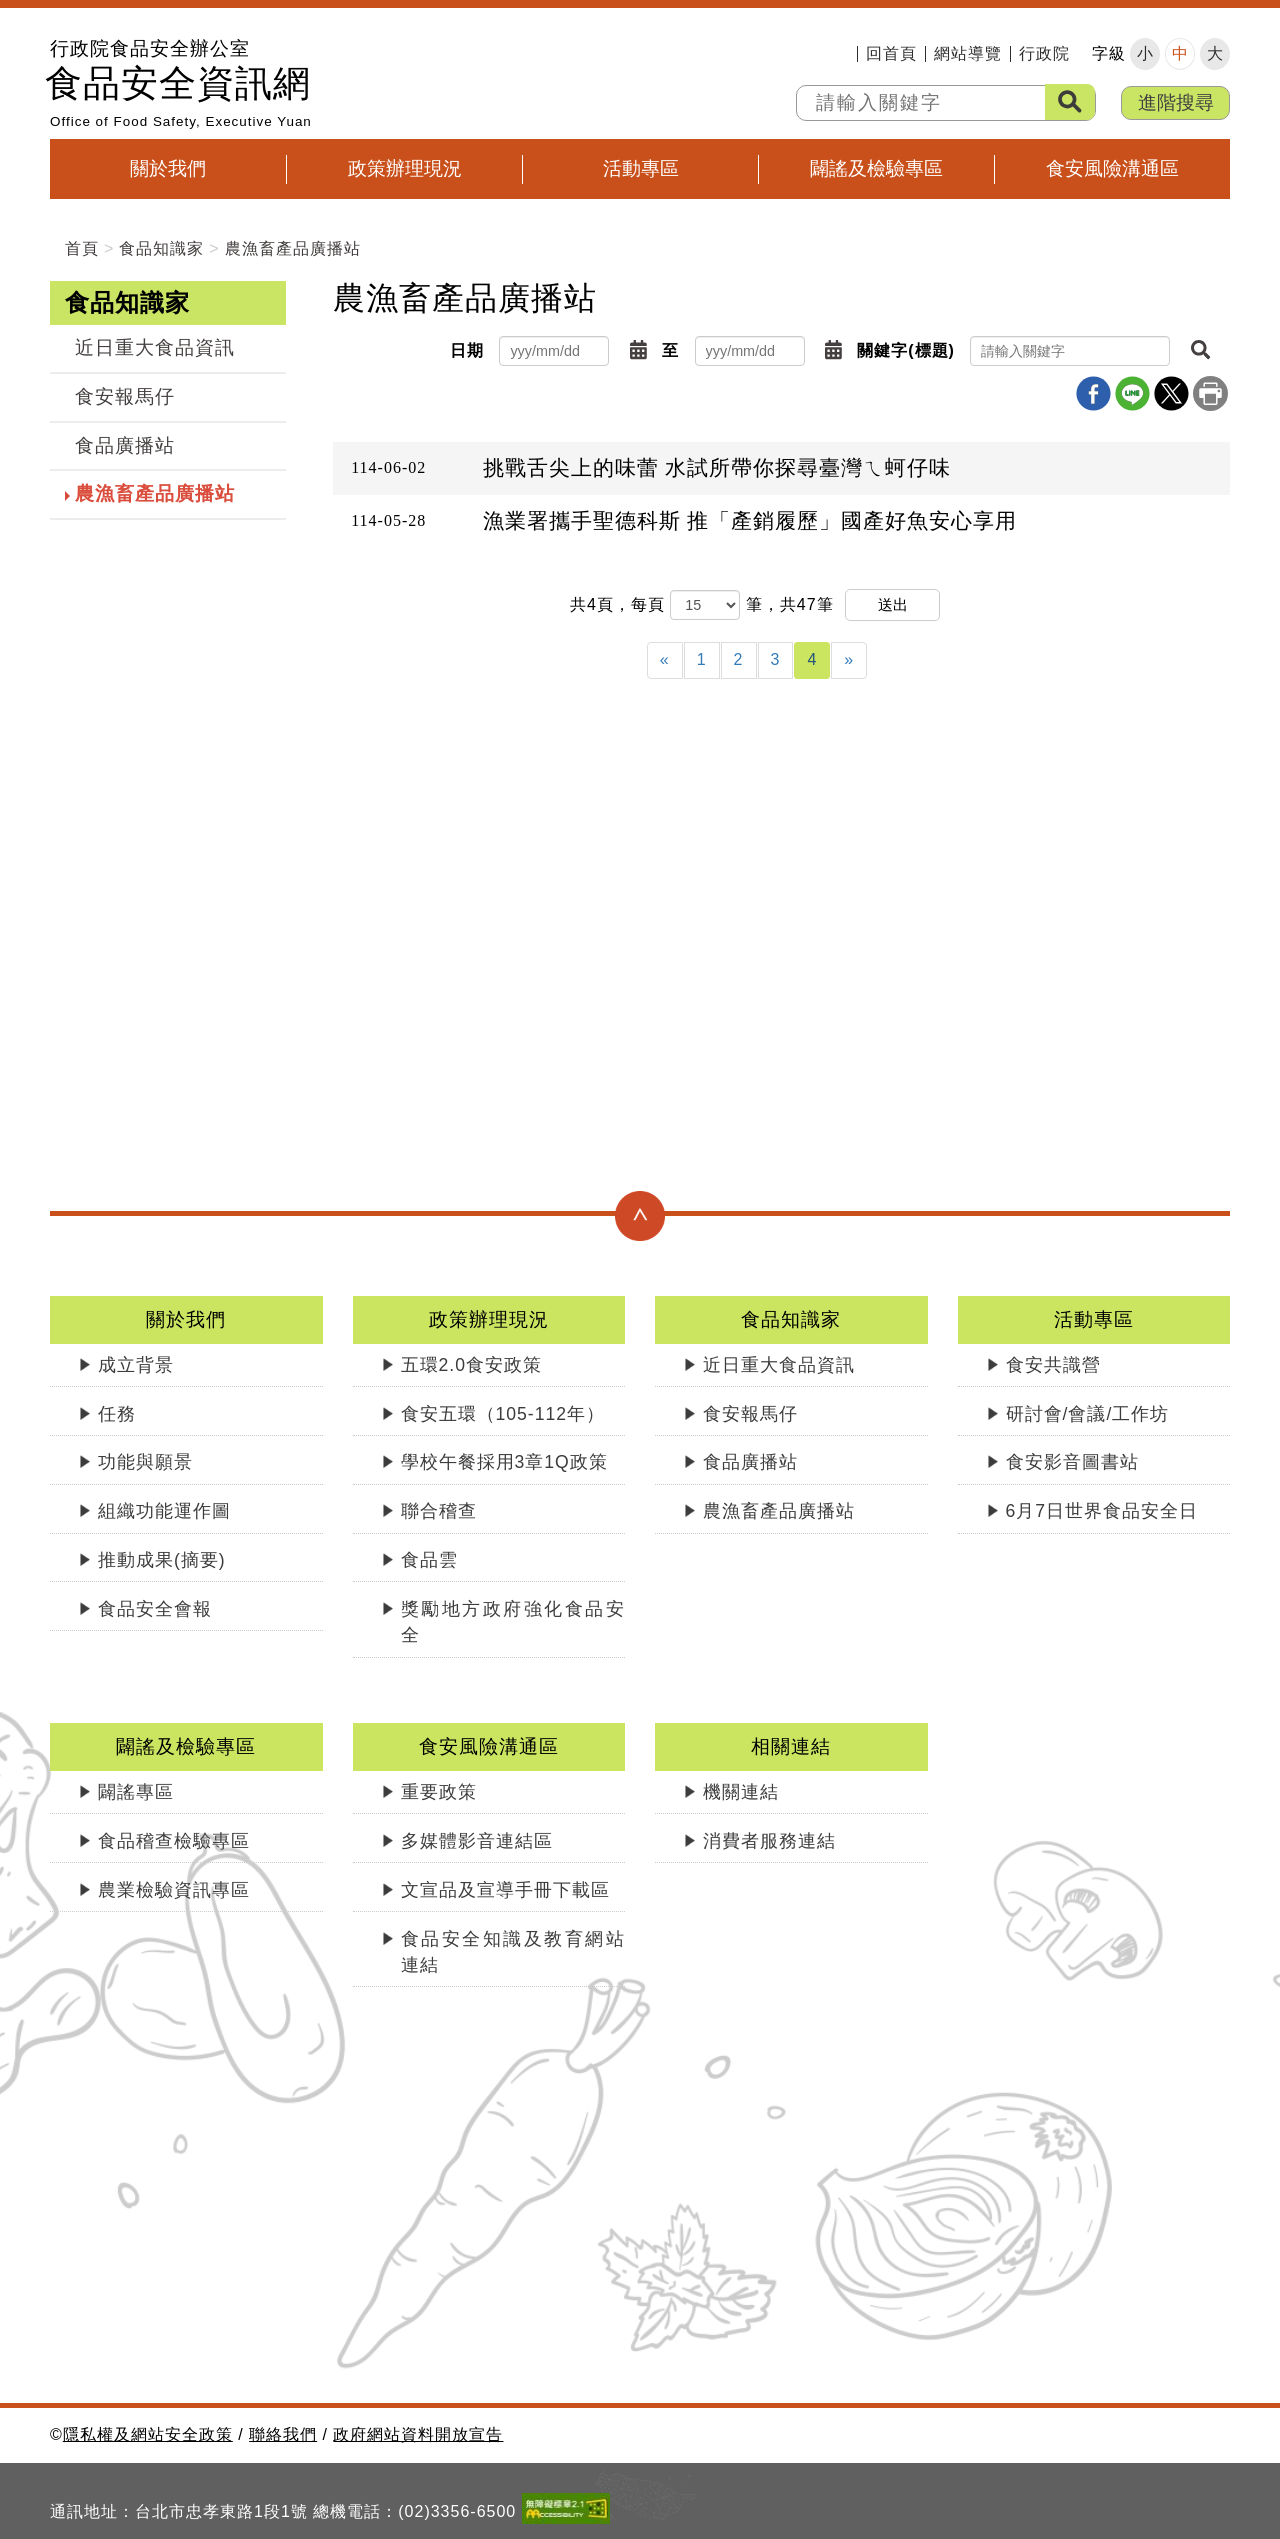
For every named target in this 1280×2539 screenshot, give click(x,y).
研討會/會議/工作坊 (1088, 1414)
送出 (893, 604)
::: (841, 54)
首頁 (82, 248)
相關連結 (791, 1746)
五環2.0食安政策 (471, 1365)
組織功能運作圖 (164, 1511)
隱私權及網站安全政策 (148, 2434)
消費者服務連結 (769, 1841)
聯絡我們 (283, 2434)
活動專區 (641, 168)
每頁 (648, 604)
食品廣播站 (125, 445)
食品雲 (429, 1560)
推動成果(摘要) (162, 1560)
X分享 (1171, 393)
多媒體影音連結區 (477, 1841)
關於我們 (168, 168)
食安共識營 (1053, 1365)
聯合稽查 (439, 1511)
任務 (117, 1414)
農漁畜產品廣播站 (293, 248)
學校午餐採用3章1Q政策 (504, 1462)
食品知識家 (161, 248)
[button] (638, 350)
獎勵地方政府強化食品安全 (513, 1622)
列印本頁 (1210, 393)
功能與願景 (145, 1462)
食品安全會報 (155, 1609)
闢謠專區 (136, 1792)
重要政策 (439, 1792)
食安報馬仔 (125, 396)
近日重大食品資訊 (155, 347)
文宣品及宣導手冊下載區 (505, 1890)
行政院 (1044, 54)
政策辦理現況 (405, 168)
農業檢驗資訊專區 (174, 1890)
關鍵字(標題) (906, 350)
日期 (467, 350)
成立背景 (136, 1365)
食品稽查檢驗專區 (174, 1841)
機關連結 (741, 1792)
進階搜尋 (1176, 102)
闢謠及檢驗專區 (876, 168)
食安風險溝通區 (1112, 168)
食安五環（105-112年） (503, 1414)
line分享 (1132, 393)
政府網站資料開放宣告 (418, 2434)
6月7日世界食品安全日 (1102, 1511)
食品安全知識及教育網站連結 (513, 1952)
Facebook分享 (1093, 393)
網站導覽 (968, 54)
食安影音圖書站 (1072, 1462)
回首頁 (891, 54)
